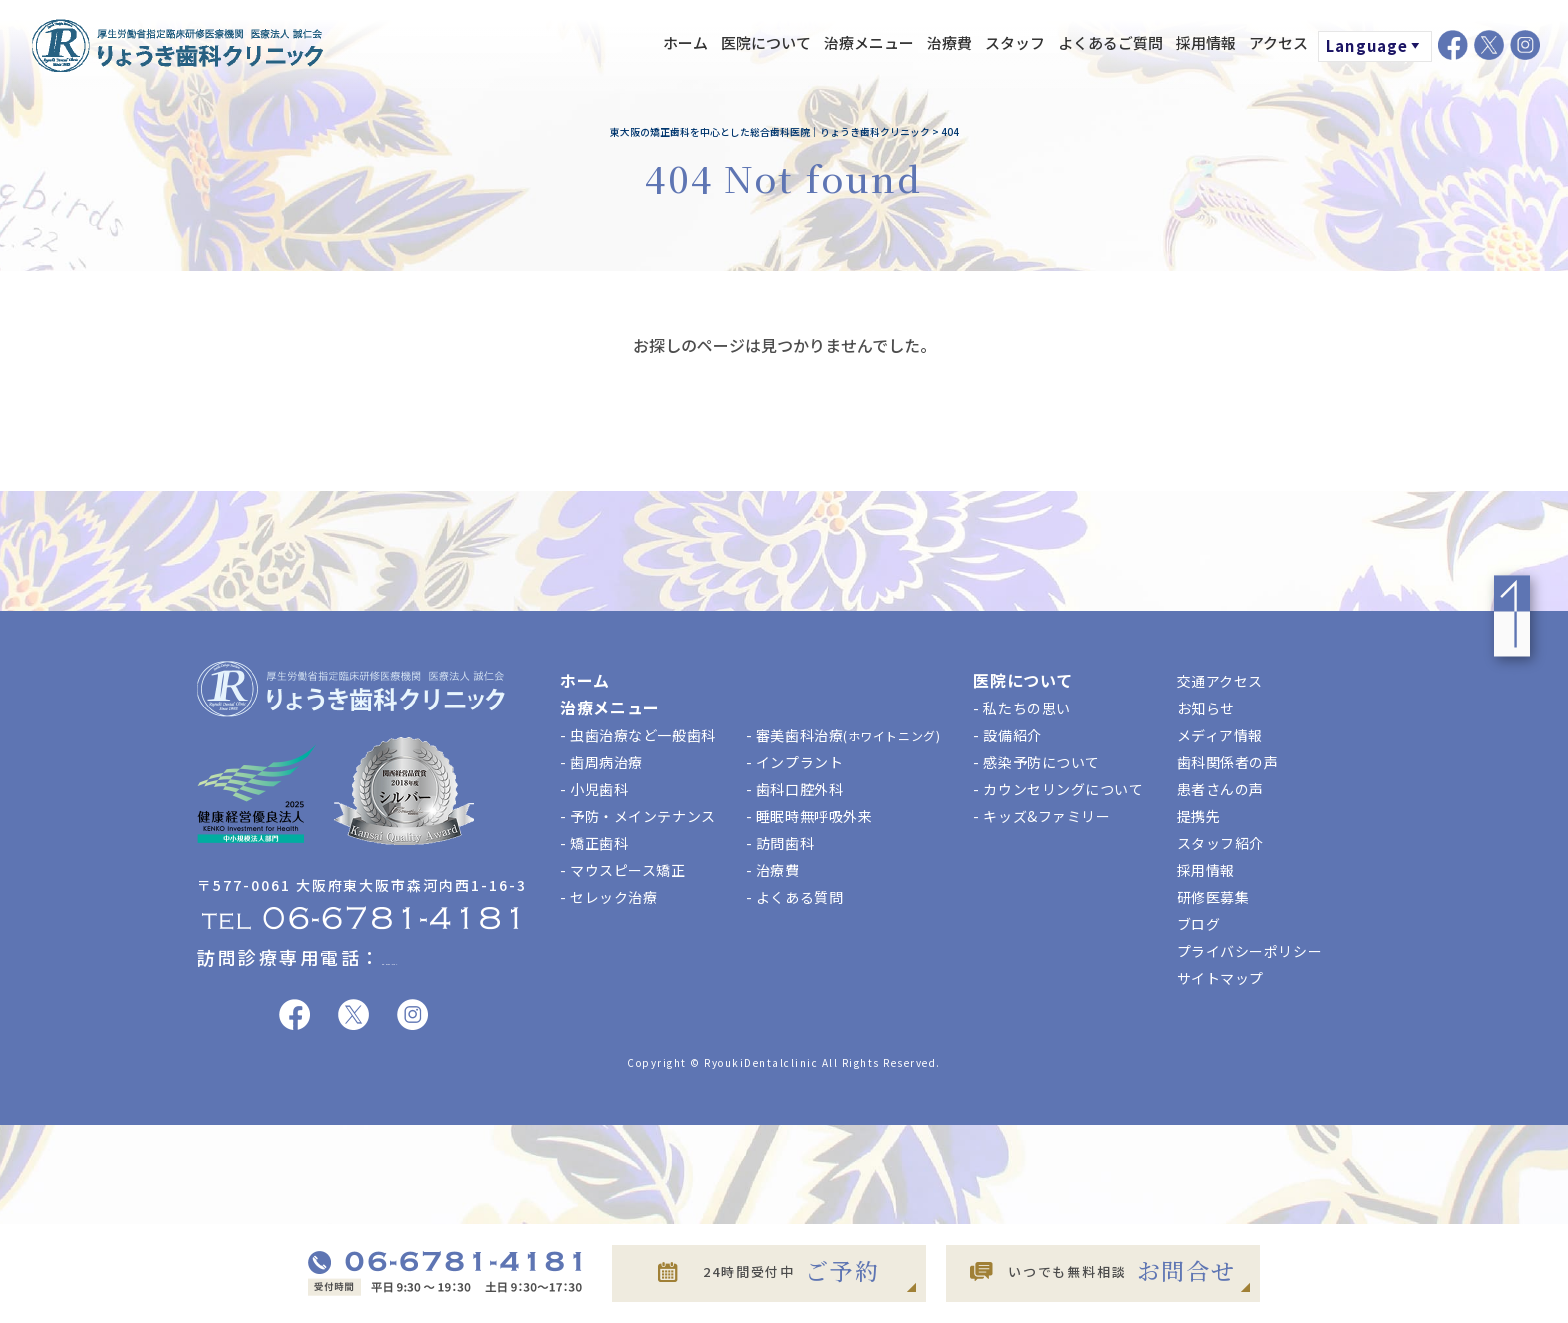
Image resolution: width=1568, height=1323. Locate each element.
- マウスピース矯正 (623, 870)
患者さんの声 (1220, 789)
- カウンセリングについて (1058, 789)
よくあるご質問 (1110, 42)
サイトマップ (1220, 978)
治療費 (949, 42)
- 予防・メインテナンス (638, 816)
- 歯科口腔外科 (794, 789)
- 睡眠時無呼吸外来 (809, 816)
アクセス (1278, 42)
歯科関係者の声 (1228, 762)
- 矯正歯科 (594, 843)
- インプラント (794, 762)
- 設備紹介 (1007, 735)
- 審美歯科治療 (843, 735)
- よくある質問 (794, 897)
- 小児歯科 (594, 789)
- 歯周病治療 (601, 762)
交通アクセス (1220, 681)
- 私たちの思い (1021, 708)
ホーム (685, 42)
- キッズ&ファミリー (1041, 816)
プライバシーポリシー (1250, 951)
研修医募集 (1213, 897)
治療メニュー (869, 42)
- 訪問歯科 (780, 843)
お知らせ (1206, 708)
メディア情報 (1220, 735)
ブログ (1199, 924)
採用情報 (1206, 42)
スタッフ (1015, 42)
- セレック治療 (608, 897)
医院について (766, 42)
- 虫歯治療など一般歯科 (638, 735)
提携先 (1199, 816)
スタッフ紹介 (1220, 843)
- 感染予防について (1036, 762)
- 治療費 (773, 870)
